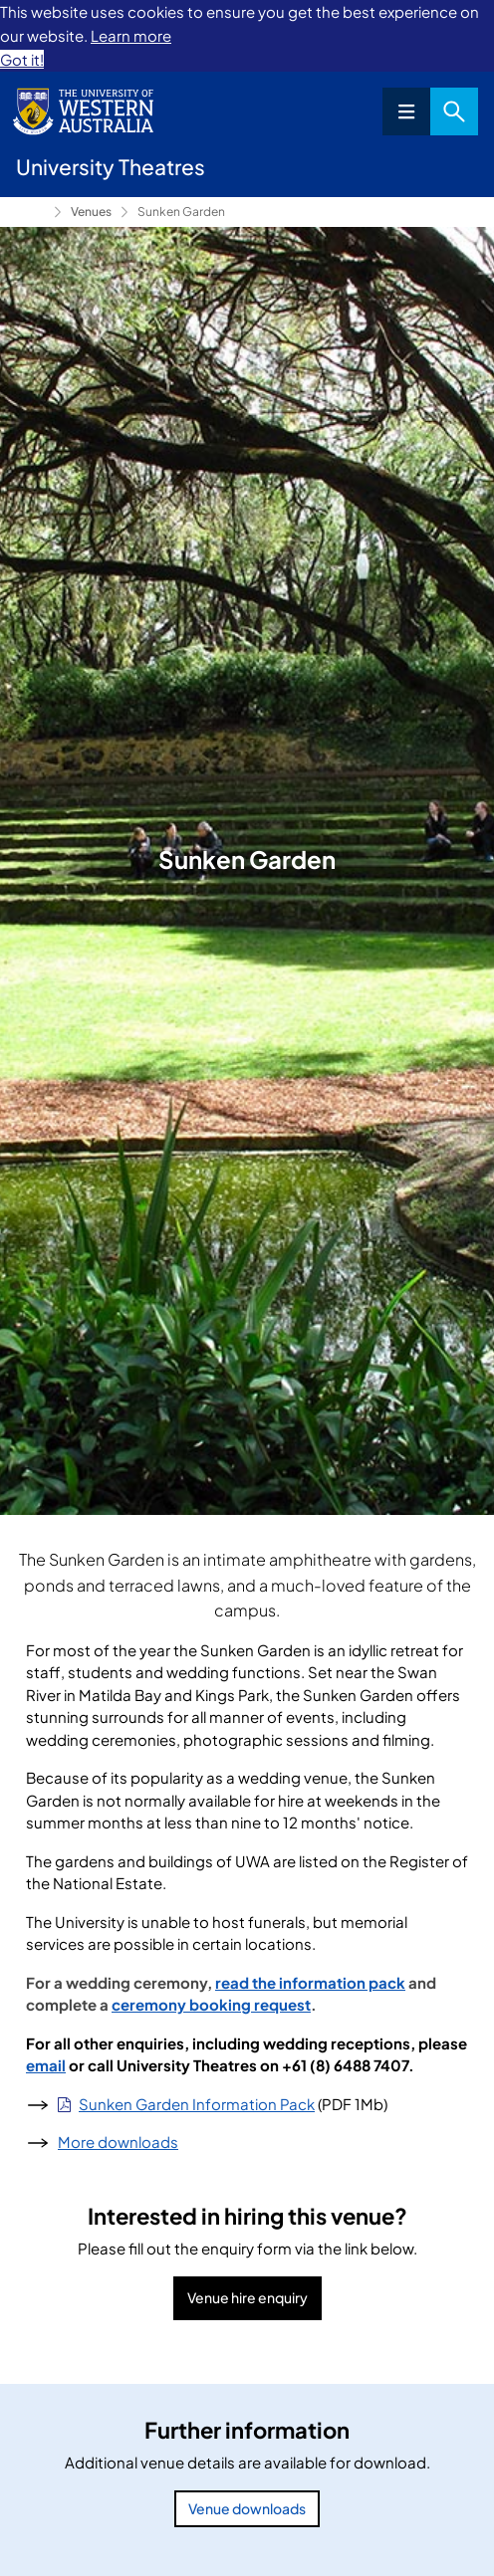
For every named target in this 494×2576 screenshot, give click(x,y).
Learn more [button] (131, 35)
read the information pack (310, 1982)
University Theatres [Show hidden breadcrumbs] (31, 212)
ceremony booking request (211, 2004)
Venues (91, 211)
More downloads (118, 2141)
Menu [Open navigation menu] (406, 111)
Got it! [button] (22, 59)
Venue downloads (247, 2508)
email (46, 2064)
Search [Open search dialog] (454, 111)
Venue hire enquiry (247, 2297)
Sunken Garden (181, 211)
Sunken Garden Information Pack (197, 2103)
